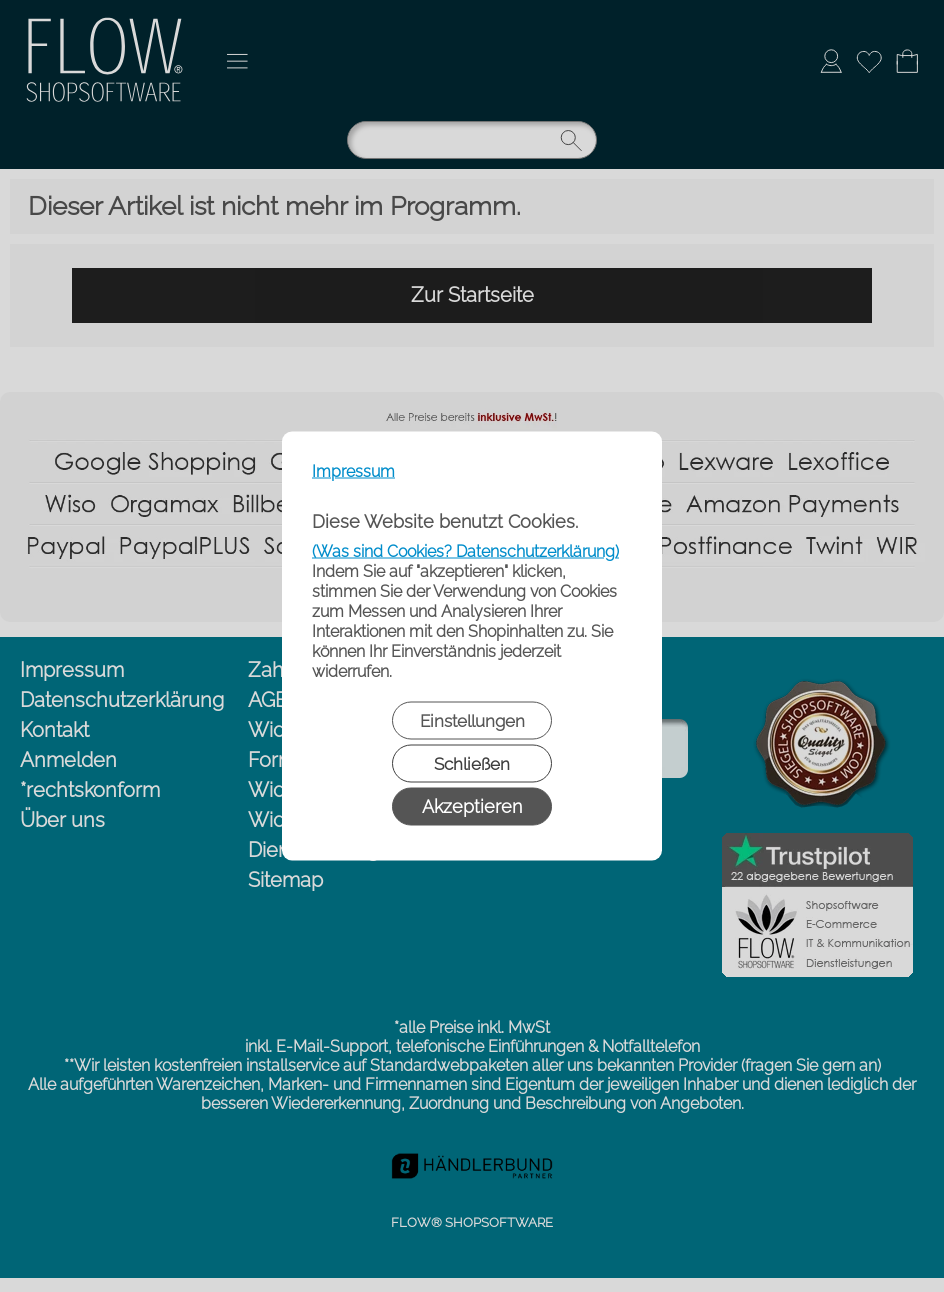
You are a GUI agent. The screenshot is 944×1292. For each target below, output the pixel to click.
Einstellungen (472, 721)
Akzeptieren (472, 806)
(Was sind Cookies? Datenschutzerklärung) (465, 551)
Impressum (353, 471)
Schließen (472, 764)
